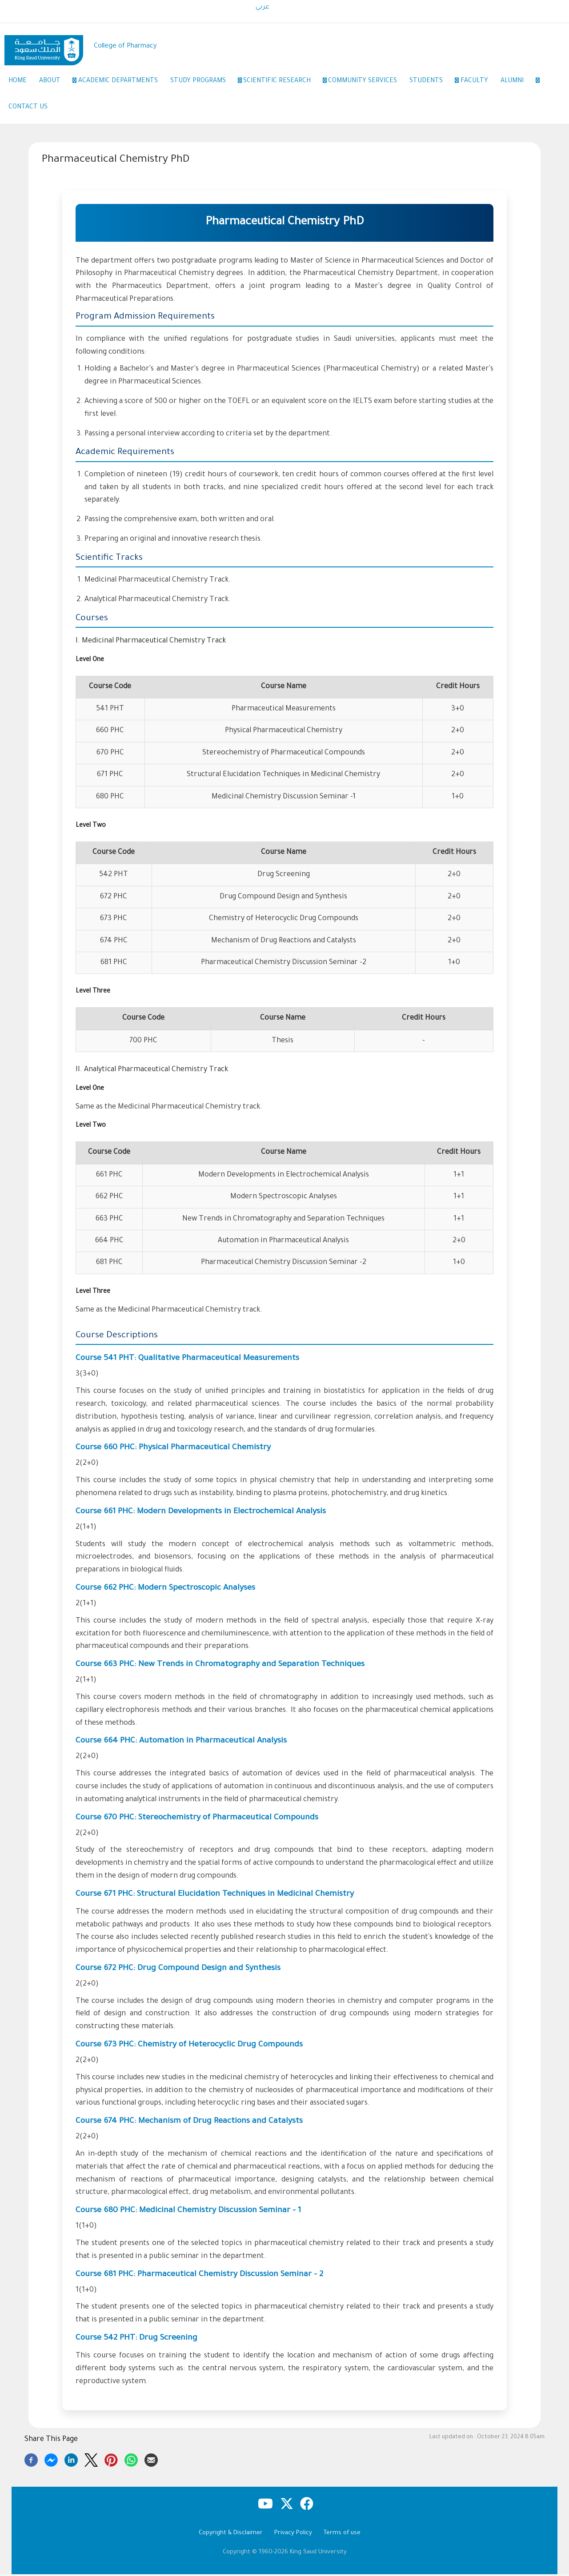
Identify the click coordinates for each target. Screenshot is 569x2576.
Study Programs (205, 82)
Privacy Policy (293, 2535)
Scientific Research (285, 82)
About (55, 82)
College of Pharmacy (125, 46)
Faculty (480, 81)
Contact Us (28, 108)
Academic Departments (120, 81)
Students (436, 82)
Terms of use (342, 2535)
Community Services (367, 81)
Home (18, 81)
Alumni (523, 82)
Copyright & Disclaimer (231, 2535)
